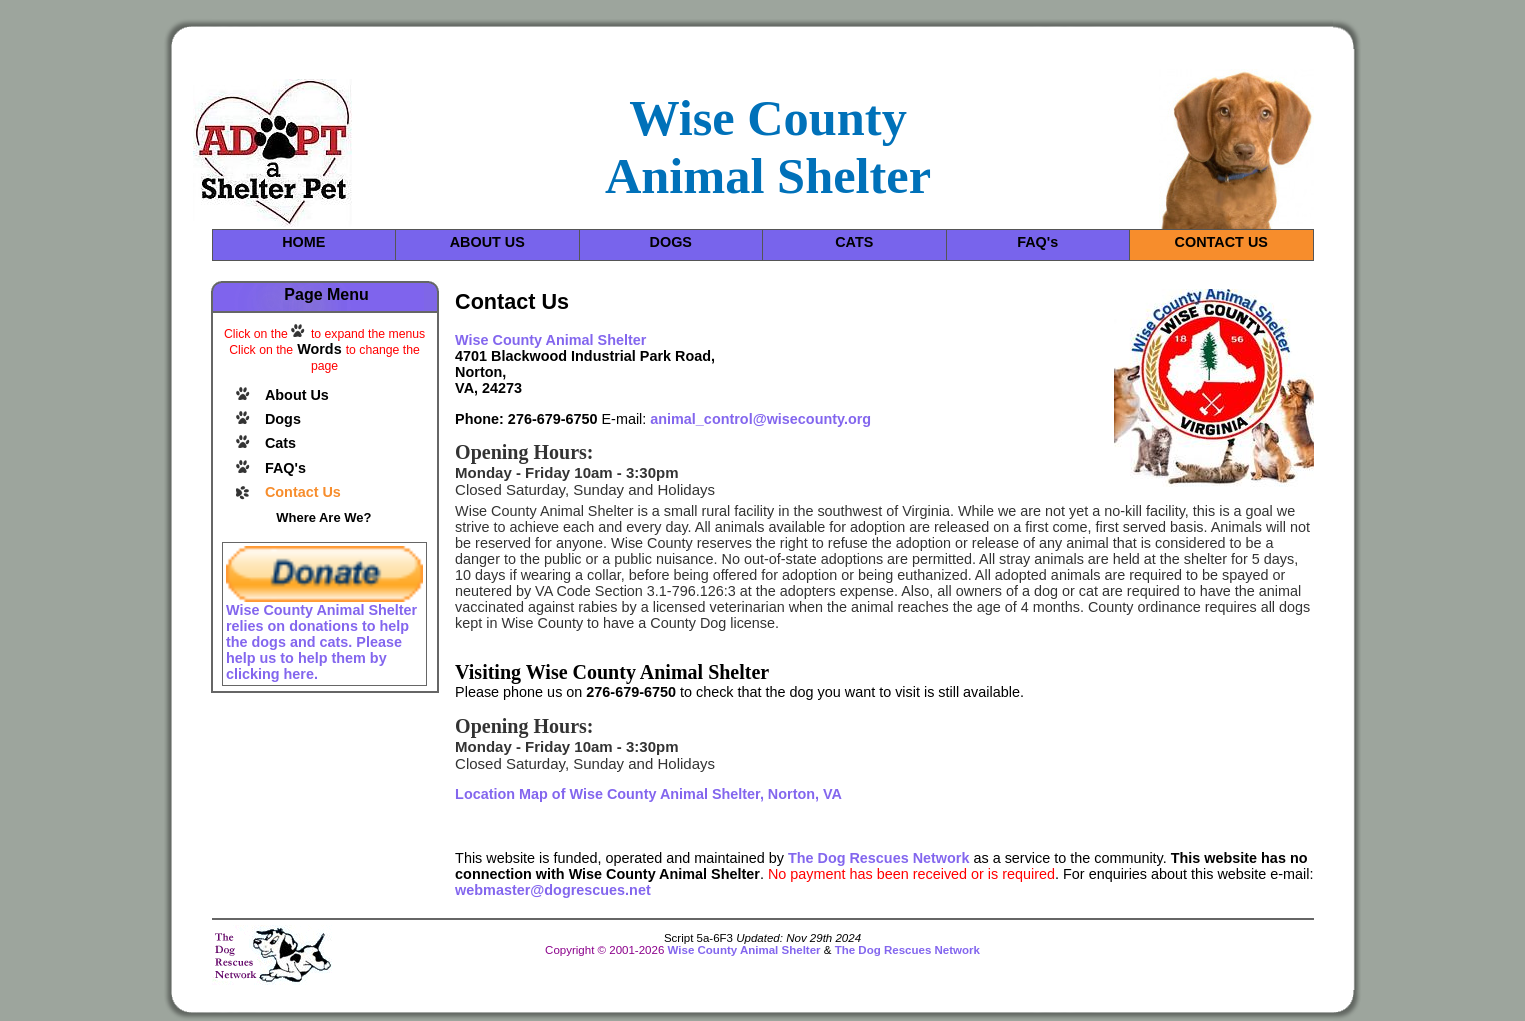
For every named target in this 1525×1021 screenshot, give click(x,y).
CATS (854, 242)
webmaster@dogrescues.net (553, 890)
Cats (280, 443)
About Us (297, 395)
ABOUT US (487, 242)
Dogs (283, 419)
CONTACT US (1221, 242)
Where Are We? (323, 517)
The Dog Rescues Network (879, 858)
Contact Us (303, 492)
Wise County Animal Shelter (744, 950)
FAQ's (1037, 242)
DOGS (671, 242)
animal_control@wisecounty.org (760, 419)
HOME (303, 242)
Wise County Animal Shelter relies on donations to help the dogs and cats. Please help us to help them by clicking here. (321, 642)
